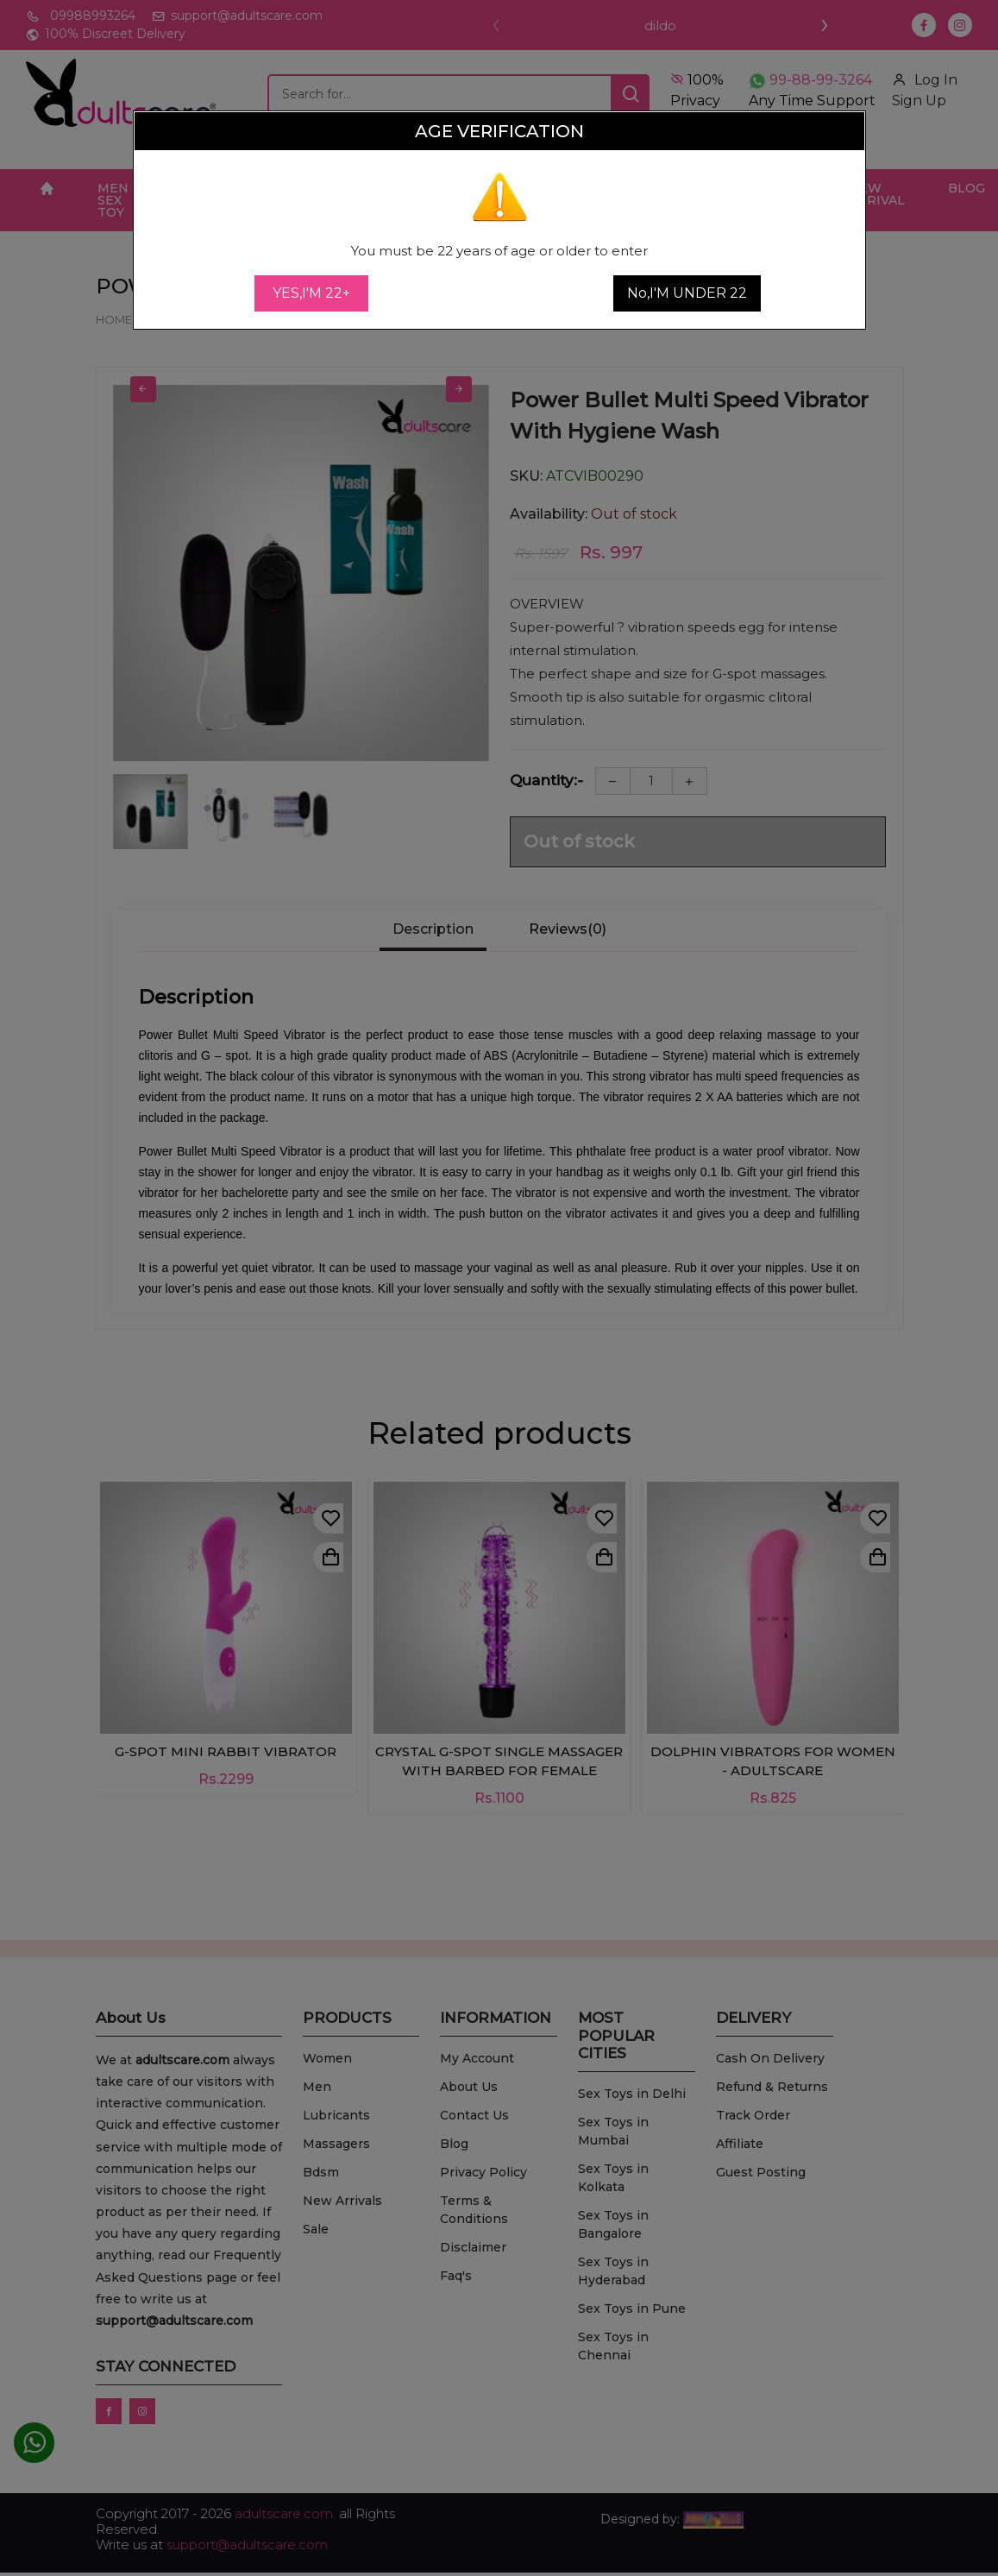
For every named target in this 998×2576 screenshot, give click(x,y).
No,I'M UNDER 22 (687, 293)
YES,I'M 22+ (311, 293)
